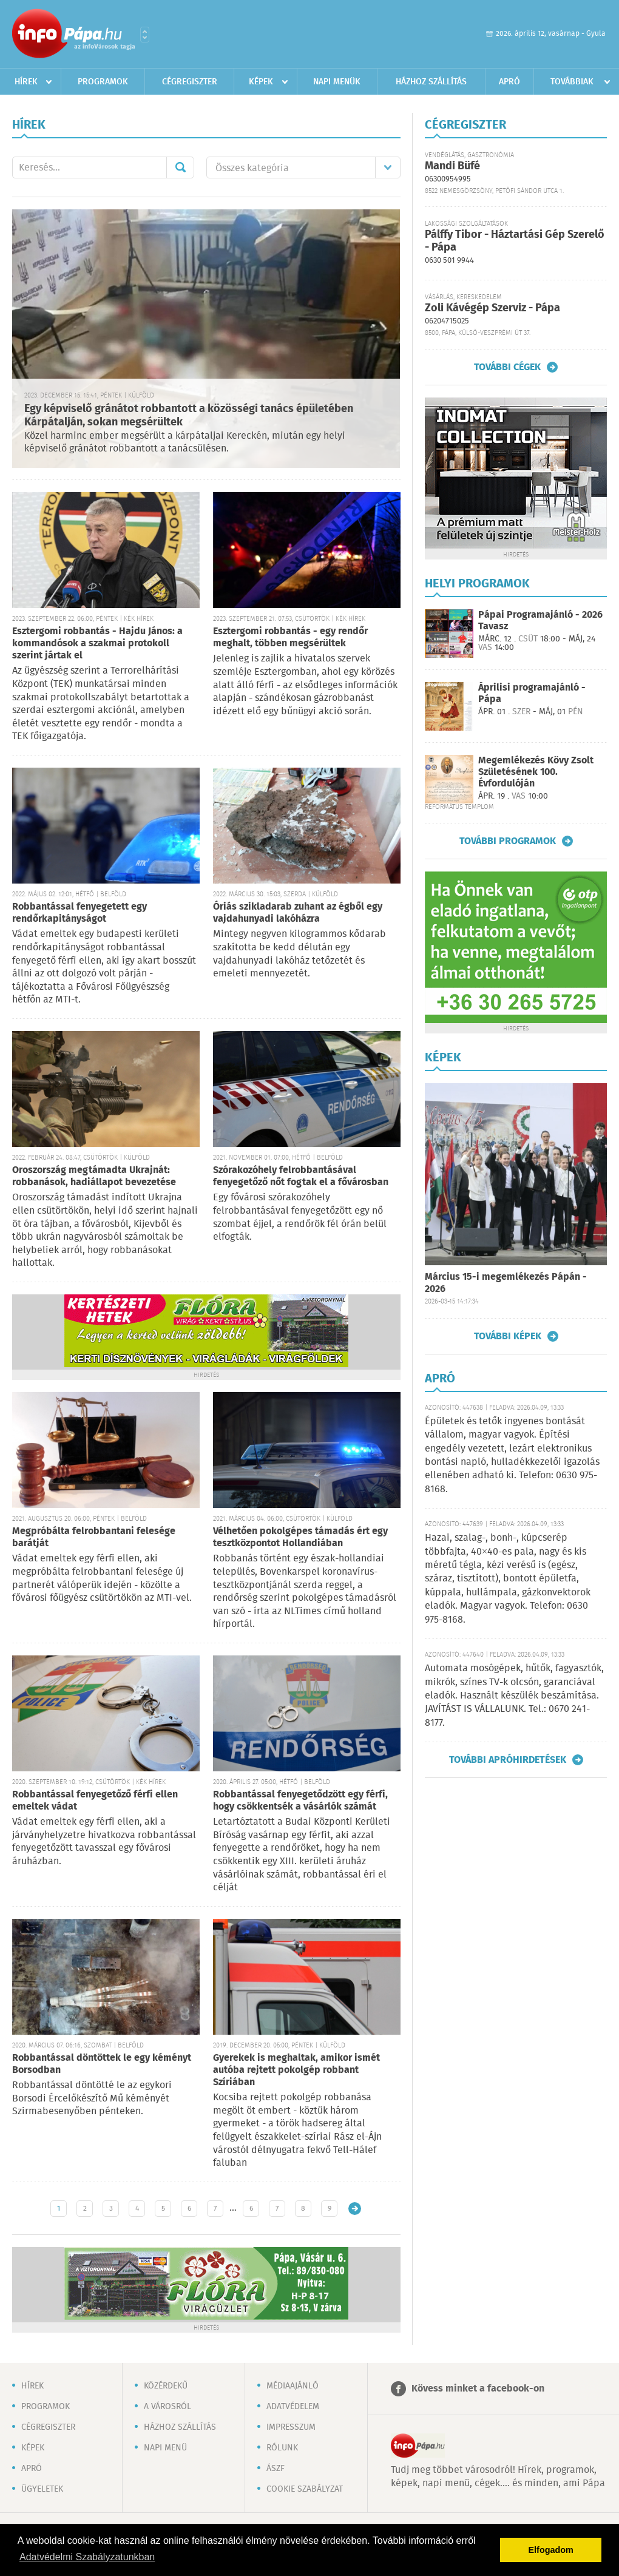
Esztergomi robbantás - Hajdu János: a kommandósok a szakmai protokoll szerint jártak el (97, 643)
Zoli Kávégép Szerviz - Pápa (492, 308)
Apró (509, 82)
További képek (507, 1336)
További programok (507, 841)
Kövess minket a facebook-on (477, 2388)
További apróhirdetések (507, 1759)
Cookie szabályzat (304, 2489)
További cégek (507, 367)
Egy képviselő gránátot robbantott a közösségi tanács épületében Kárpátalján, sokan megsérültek (188, 416)
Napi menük (336, 82)
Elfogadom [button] (551, 2550)
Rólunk (282, 2448)
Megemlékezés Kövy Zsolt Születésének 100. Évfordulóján (536, 772)
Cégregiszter (189, 82)
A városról (167, 2406)
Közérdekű (166, 2386)
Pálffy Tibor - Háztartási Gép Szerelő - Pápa (514, 241)
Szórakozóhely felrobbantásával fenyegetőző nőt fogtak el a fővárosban (300, 1176)
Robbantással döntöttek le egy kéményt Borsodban (101, 2064)
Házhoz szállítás (431, 82)
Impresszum (291, 2427)
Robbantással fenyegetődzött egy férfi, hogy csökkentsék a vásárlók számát (300, 1800)
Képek (261, 82)
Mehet (180, 167)
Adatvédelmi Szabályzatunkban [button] (87, 2557)
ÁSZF (275, 2468)
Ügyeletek (42, 2489)
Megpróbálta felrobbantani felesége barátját (93, 1537)
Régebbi (354, 2208)
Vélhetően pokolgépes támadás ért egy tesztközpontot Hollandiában (300, 1537)
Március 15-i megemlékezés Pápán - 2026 (506, 1283)
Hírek (26, 82)
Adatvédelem (292, 2406)
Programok (103, 82)
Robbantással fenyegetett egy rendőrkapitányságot (79, 913)
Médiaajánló (292, 2386)
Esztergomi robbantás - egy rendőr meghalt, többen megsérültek (290, 637)
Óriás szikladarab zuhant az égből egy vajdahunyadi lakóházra (297, 913)
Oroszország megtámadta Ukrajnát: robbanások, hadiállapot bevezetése (94, 1176)
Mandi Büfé (452, 166)
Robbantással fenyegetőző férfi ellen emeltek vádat (95, 1800)
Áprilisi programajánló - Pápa (532, 693)
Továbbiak (572, 82)
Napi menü (165, 2448)
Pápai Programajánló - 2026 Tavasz (540, 620)
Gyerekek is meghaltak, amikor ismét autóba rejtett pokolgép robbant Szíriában (296, 2070)
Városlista (144, 34)
